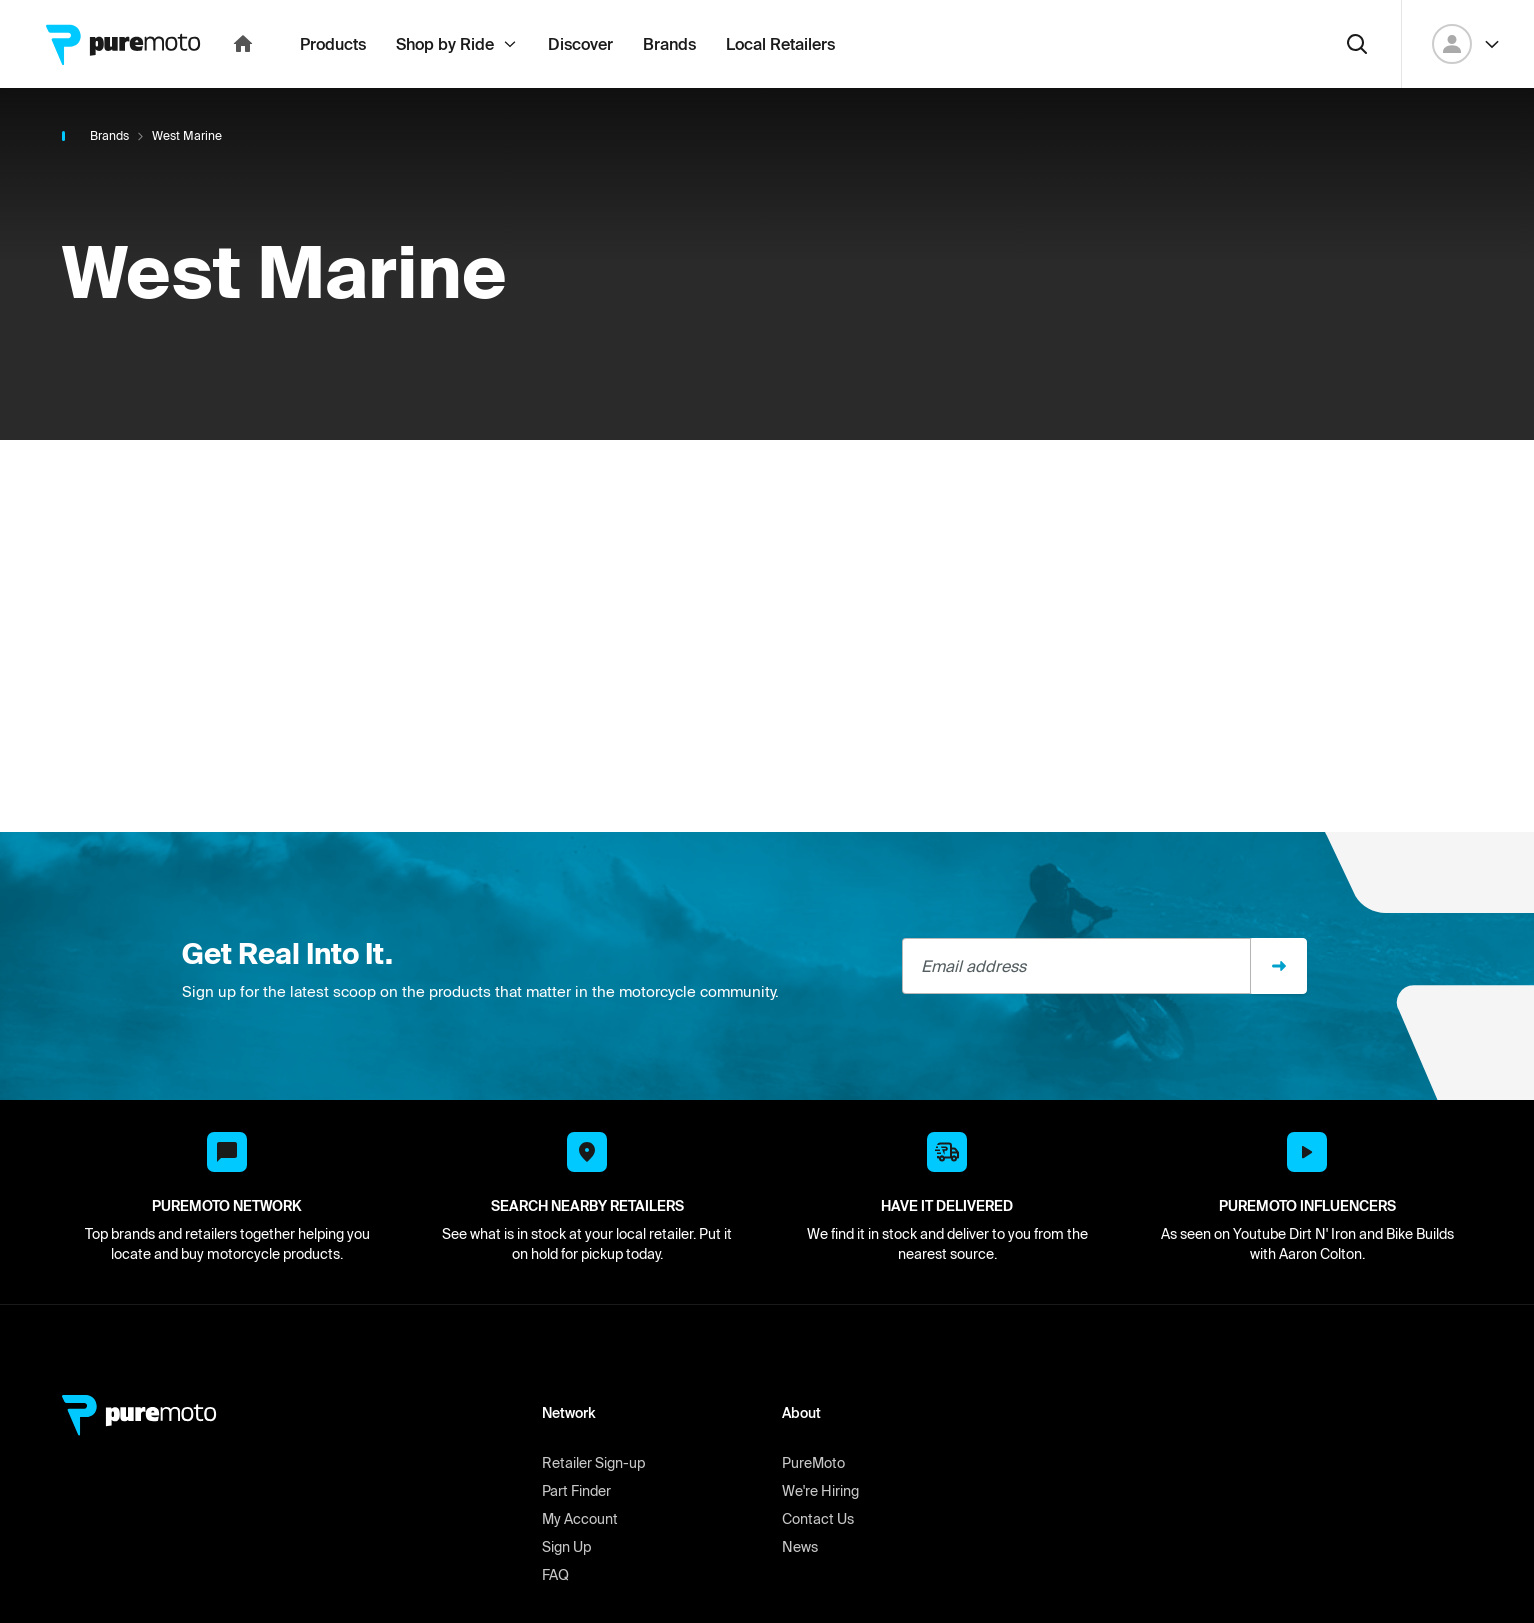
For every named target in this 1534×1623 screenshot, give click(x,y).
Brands (109, 179)
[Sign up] (1279, 1010)
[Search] (1357, 88)
